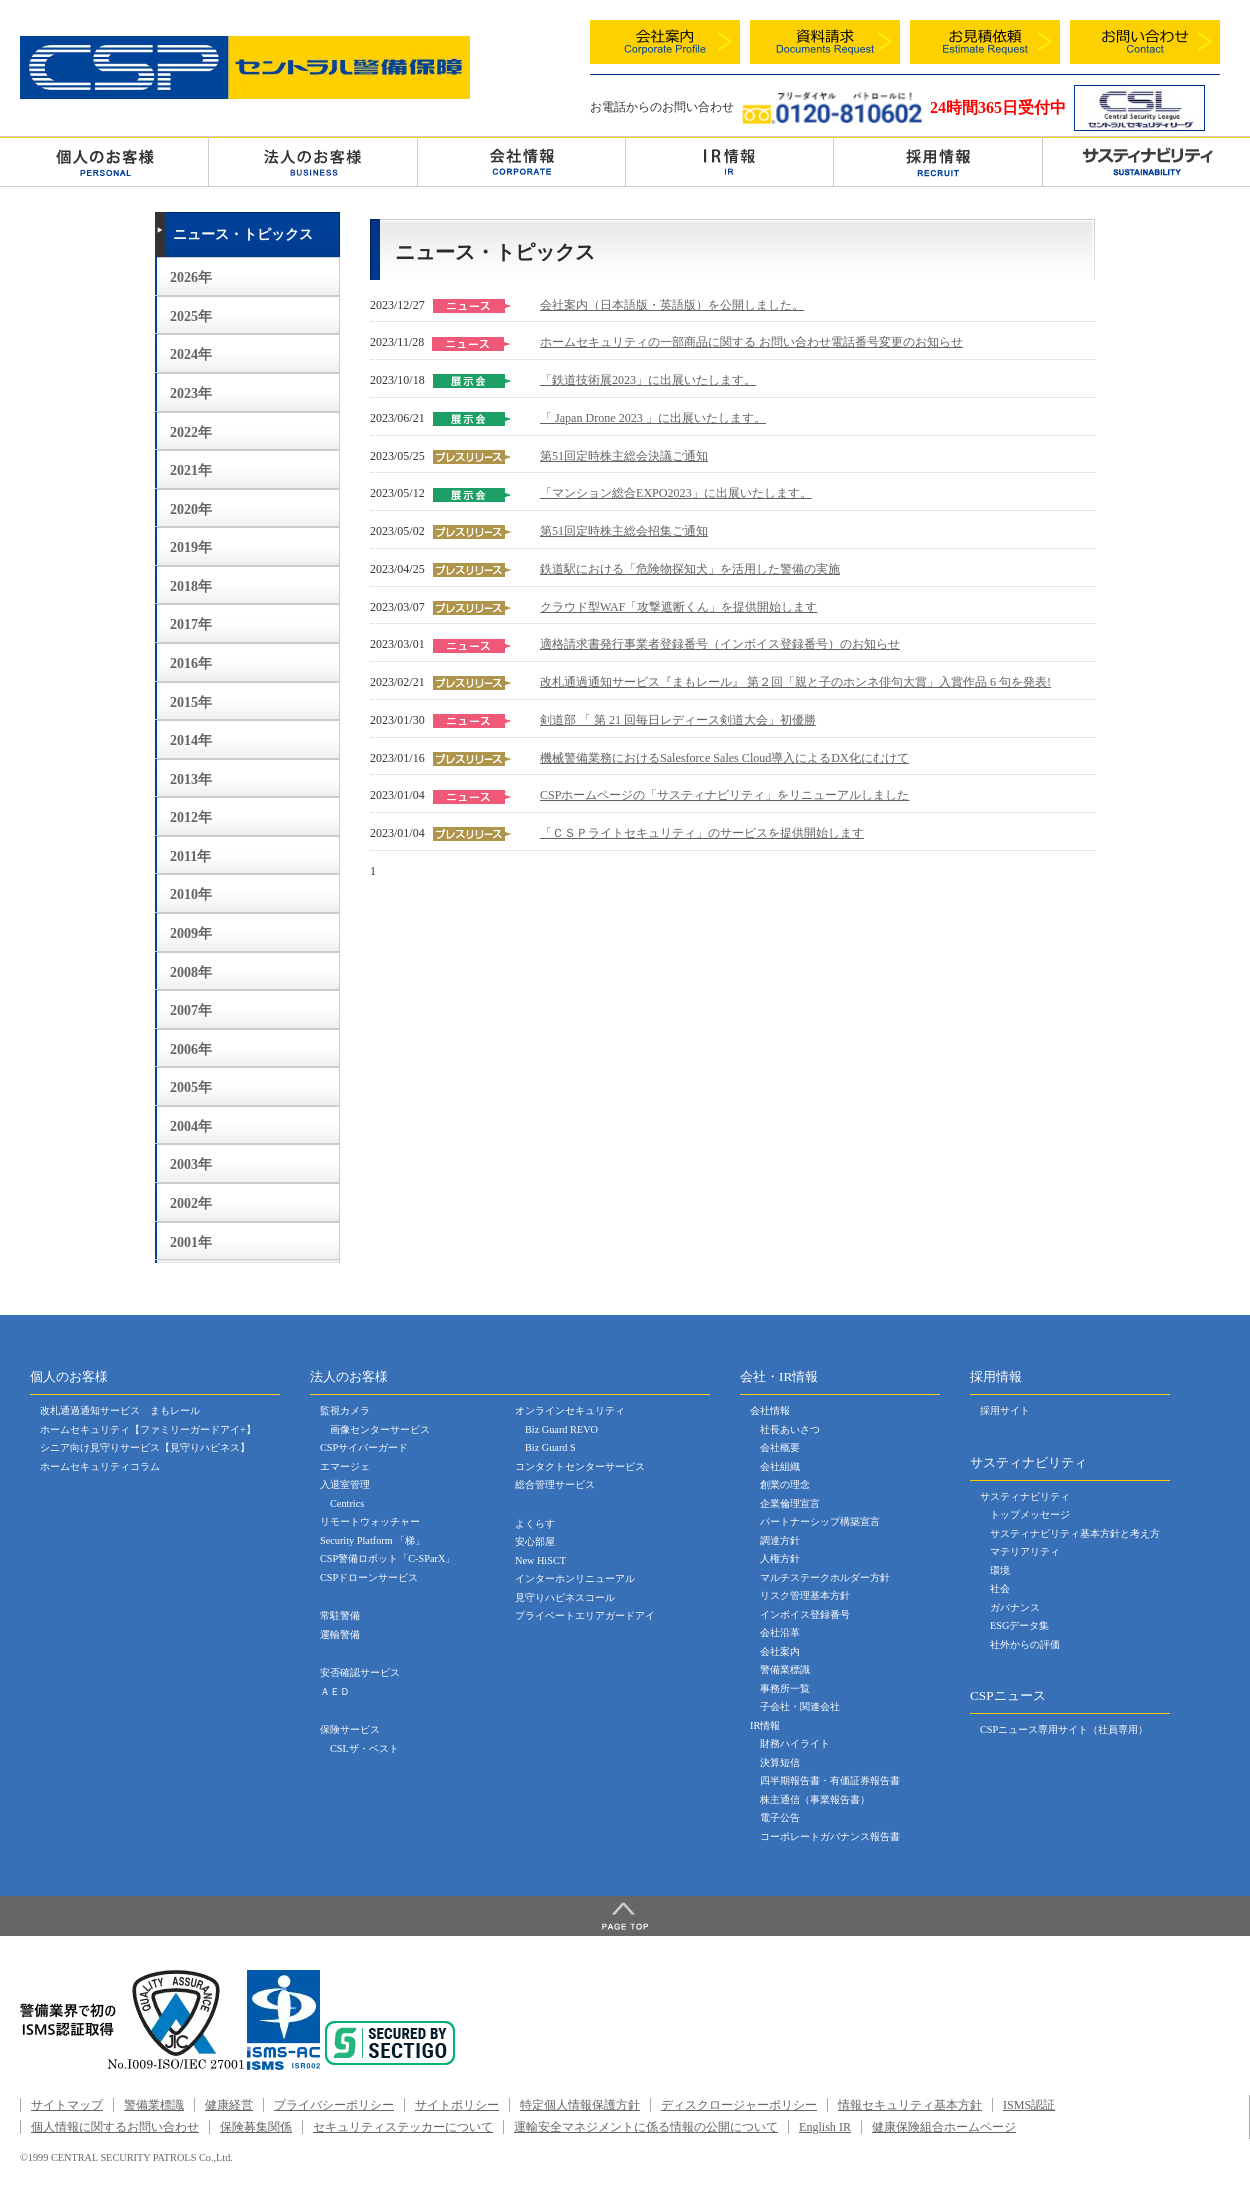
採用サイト (1005, 1410)
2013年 (191, 779)
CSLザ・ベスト (364, 1748)
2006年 (191, 1049)
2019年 (191, 547)
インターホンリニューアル (575, 1578)
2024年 (191, 354)
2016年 (191, 663)
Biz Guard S (550, 1447)
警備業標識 (785, 1669)
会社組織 (780, 1466)
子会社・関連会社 (800, 1706)
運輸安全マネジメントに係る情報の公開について (646, 2127)
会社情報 (521, 161)
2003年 (191, 1164)
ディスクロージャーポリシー (739, 2105)
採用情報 (937, 161)
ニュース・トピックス (243, 234)
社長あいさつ (790, 1429)
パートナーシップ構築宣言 (820, 1521)
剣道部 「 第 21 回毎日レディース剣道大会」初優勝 (678, 720)
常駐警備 (340, 1615)
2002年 (191, 1203)
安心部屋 (535, 1541)
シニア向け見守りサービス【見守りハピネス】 (145, 1447)
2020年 (191, 509)
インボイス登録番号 (805, 1614)
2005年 (191, 1087)
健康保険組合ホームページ (944, 2127)
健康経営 (229, 2105)
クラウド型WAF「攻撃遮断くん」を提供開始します (679, 607)
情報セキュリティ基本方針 (910, 2105)
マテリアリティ (1025, 1551)
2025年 (191, 316)
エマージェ (345, 1466)
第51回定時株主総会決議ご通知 (624, 456)
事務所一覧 (785, 1688)
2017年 (191, 624)
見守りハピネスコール (565, 1597)
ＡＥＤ (335, 1691)
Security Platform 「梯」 (372, 1540)
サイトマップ (67, 2105)
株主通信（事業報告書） (815, 1799)
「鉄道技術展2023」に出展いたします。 (648, 380)
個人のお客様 (104, 161)
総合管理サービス (555, 1484)
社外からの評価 (1025, 1644)
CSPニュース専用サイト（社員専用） (1064, 1729)
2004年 (191, 1126)
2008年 (191, 972)
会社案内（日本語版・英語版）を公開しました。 (672, 305)
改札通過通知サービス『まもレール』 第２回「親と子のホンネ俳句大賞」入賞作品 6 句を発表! (795, 682)
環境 (1000, 1570)
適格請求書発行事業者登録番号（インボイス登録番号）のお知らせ (720, 644)
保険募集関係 (256, 2127)
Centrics (347, 1503)
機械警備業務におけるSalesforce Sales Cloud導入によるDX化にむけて (724, 758)
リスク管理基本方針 (805, 1595)
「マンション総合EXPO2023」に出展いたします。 (676, 493)
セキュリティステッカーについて (403, 2127)
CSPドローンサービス (369, 1577)
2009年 (191, 933)
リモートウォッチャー (370, 1521)
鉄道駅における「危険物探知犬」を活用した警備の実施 (690, 569)
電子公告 (780, 1817)
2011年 (190, 856)
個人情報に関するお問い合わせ (115, 2127)
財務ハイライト (795, 1743)
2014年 (191, 740)
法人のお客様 (312, 161)
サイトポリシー (457, 2105)
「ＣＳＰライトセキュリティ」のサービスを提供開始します (702, 833)
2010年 (191, 894)
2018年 (191, 586)
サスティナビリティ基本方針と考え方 (1075, 1533)
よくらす (535, 1523)
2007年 (191, 1010)
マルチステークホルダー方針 (825, 1577)
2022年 (191, 432)
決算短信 (780, 1762)
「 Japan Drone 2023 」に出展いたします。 (653, 418)
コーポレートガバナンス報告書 (830, 1836)
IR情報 (765, 1725)
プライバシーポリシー (334, 2105)
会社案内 (780, 1651)
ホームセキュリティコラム (100, 1466)
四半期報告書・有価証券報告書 (830, 1780)
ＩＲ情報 (729, 161)
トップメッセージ (1030, 1514)
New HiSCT (540, 1560)
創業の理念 (785, 1484)
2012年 (191, 817)
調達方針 (780, 1540)
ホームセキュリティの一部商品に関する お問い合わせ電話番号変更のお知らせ (751, 342)
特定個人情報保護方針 (580, 2105)
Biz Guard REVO (561, 1429)
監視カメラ (345, 1410)
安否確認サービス (360, 1672)
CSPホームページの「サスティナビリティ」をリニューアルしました (725, 795)
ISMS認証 (1029, 2105)
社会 (1000, 1588)
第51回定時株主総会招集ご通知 (624, 531)
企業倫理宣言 (790, 1503)
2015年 (191, 702)
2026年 (191, 277)
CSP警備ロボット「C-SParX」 (387, 1558)
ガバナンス (1015, 1607)
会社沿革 (780, 1632)
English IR (825, 2127)
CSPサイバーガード (364, 1447)
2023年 (191, 393)
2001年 (191, 1242)
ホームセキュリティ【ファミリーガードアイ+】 (148, 1429)
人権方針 (780, 1558)
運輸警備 (340, 1634)
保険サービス (350, 1729)
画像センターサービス (380, 1429)
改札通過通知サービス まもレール (120, 1410)
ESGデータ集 (1019, 1625)
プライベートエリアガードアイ (585, 1615)
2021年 (191, 470)
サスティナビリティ (1025, 1496)
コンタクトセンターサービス (580, 1466)
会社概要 (780, 1447)
